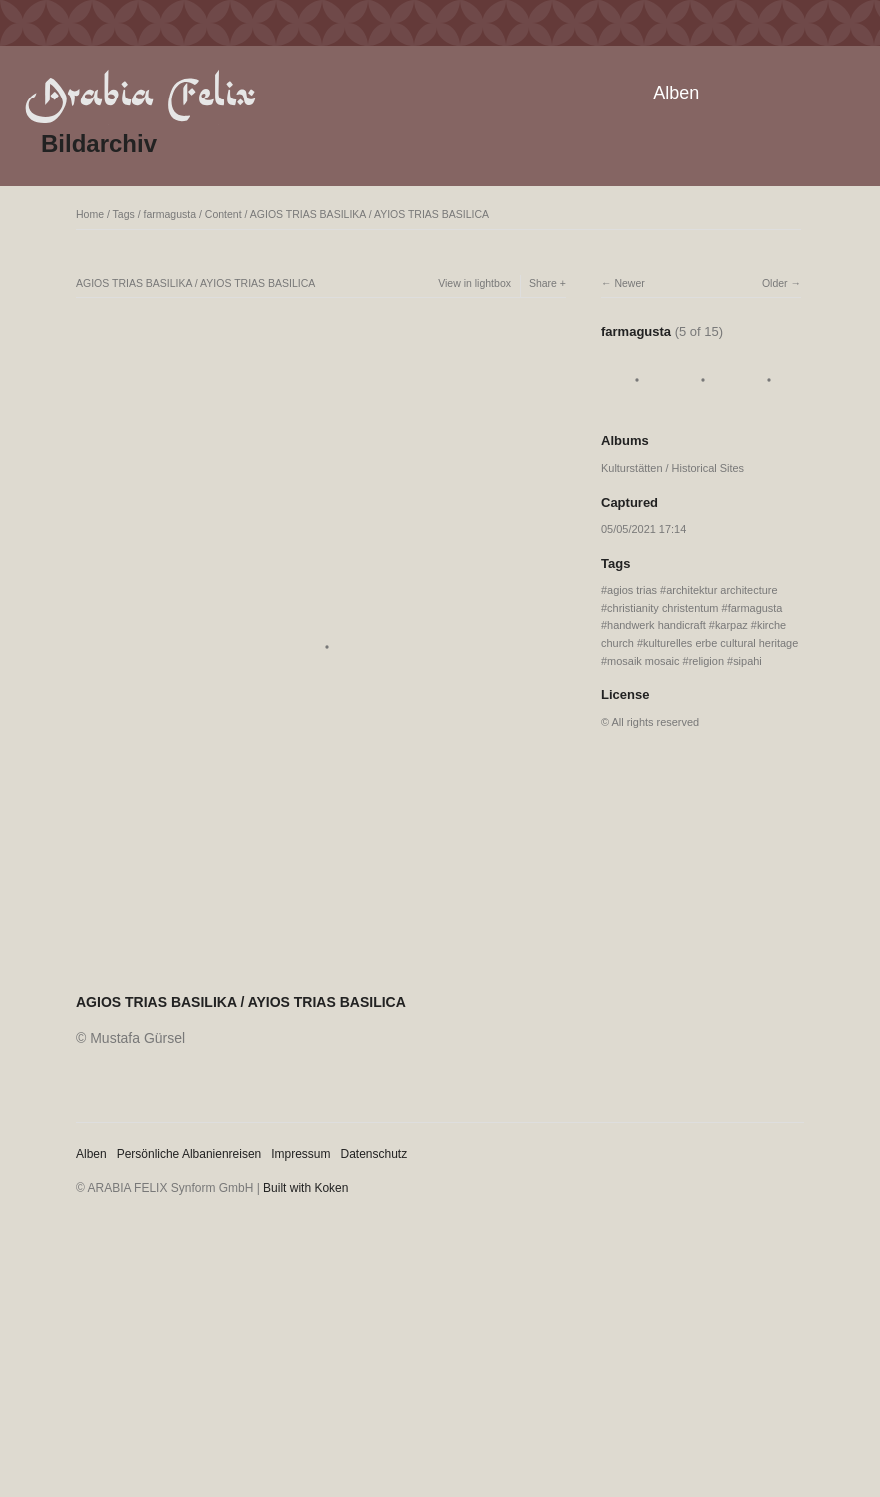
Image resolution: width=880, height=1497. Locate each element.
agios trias (632, 590)
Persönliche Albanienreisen (189, 1154)
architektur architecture (721, 590)
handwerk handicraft (656, 625)
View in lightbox (474, 283)
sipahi (747, 661)
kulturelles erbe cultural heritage (720, 643)
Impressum (300, 1154)
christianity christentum (662, 608)
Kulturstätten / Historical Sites (672, 468)
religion (706, 661)
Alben (676, 93)
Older (775, 283)
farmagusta (170, 214)
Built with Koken (305, 1188)
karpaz (731, 625)
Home (90, 214)
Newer (629, 283)
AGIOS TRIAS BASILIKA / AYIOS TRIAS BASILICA (369, 214)
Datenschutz (374, 1154)
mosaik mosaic (643, 661)
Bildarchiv (99, 143)
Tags (124, 214)
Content (223, 214)
